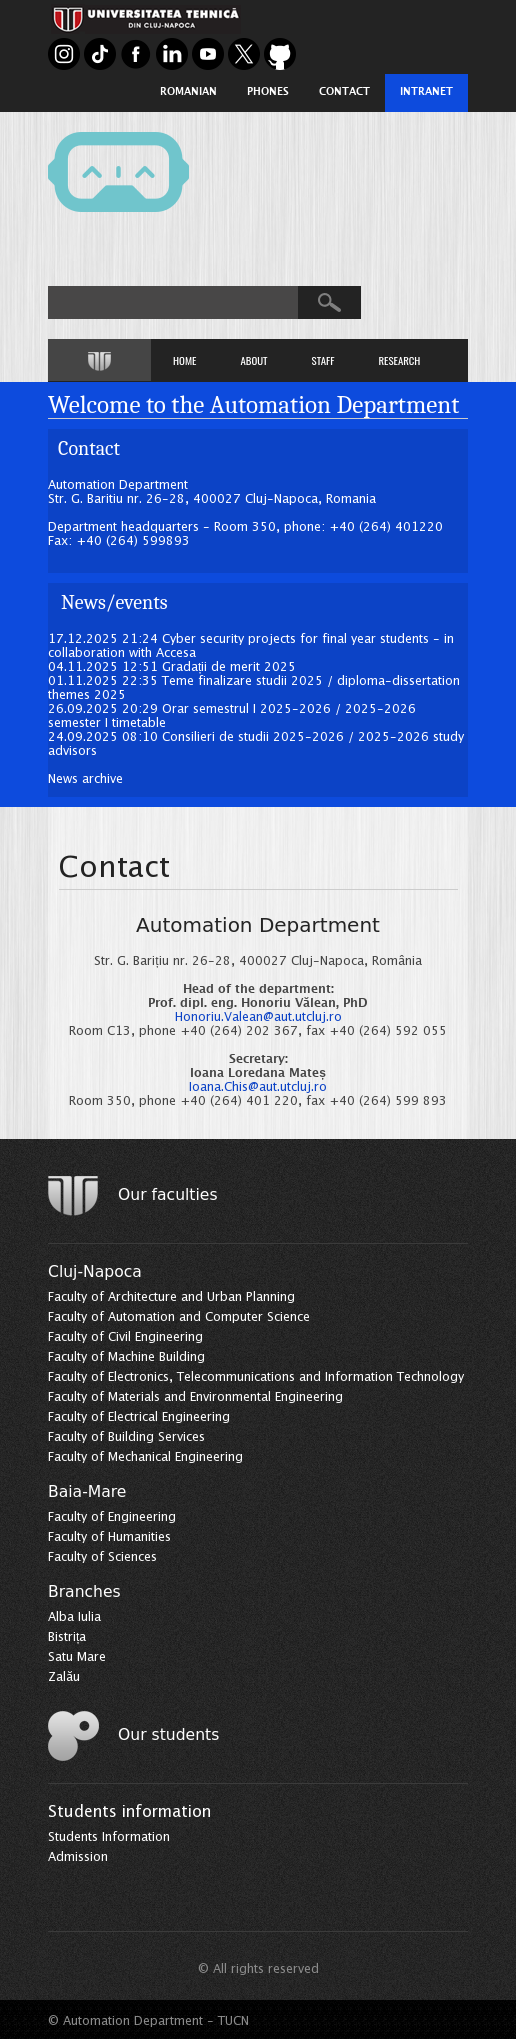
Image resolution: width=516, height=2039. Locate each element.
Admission (78, 1857)
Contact (344, 92)
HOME (184, 360)
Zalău (64, 1677)
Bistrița (67, 1637)
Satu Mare (77, 1657)
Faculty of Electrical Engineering (139, 1417)
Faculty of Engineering (112, 1517)
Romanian (188, 92)
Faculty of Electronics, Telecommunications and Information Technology (256, 1377)
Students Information (109, 1837)
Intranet (426, 92)
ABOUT (253, 360)
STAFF (323, 360)
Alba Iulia (74, 1617)
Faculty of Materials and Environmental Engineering (195, 1397)
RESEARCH (399, 360)
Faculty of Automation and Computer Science (179, 1317)
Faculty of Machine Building (126, 1357)
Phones (268, 92)
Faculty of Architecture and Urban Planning (171, 1297)
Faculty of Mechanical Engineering (145, 1457)
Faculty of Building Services (126, 1437)
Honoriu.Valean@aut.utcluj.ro (258, 1017)
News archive (85, 779)
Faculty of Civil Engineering (125, 1337)
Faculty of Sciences (102, 1557)
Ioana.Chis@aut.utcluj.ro (258, 1087)
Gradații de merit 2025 (229, 667)
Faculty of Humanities (109, 1537)
